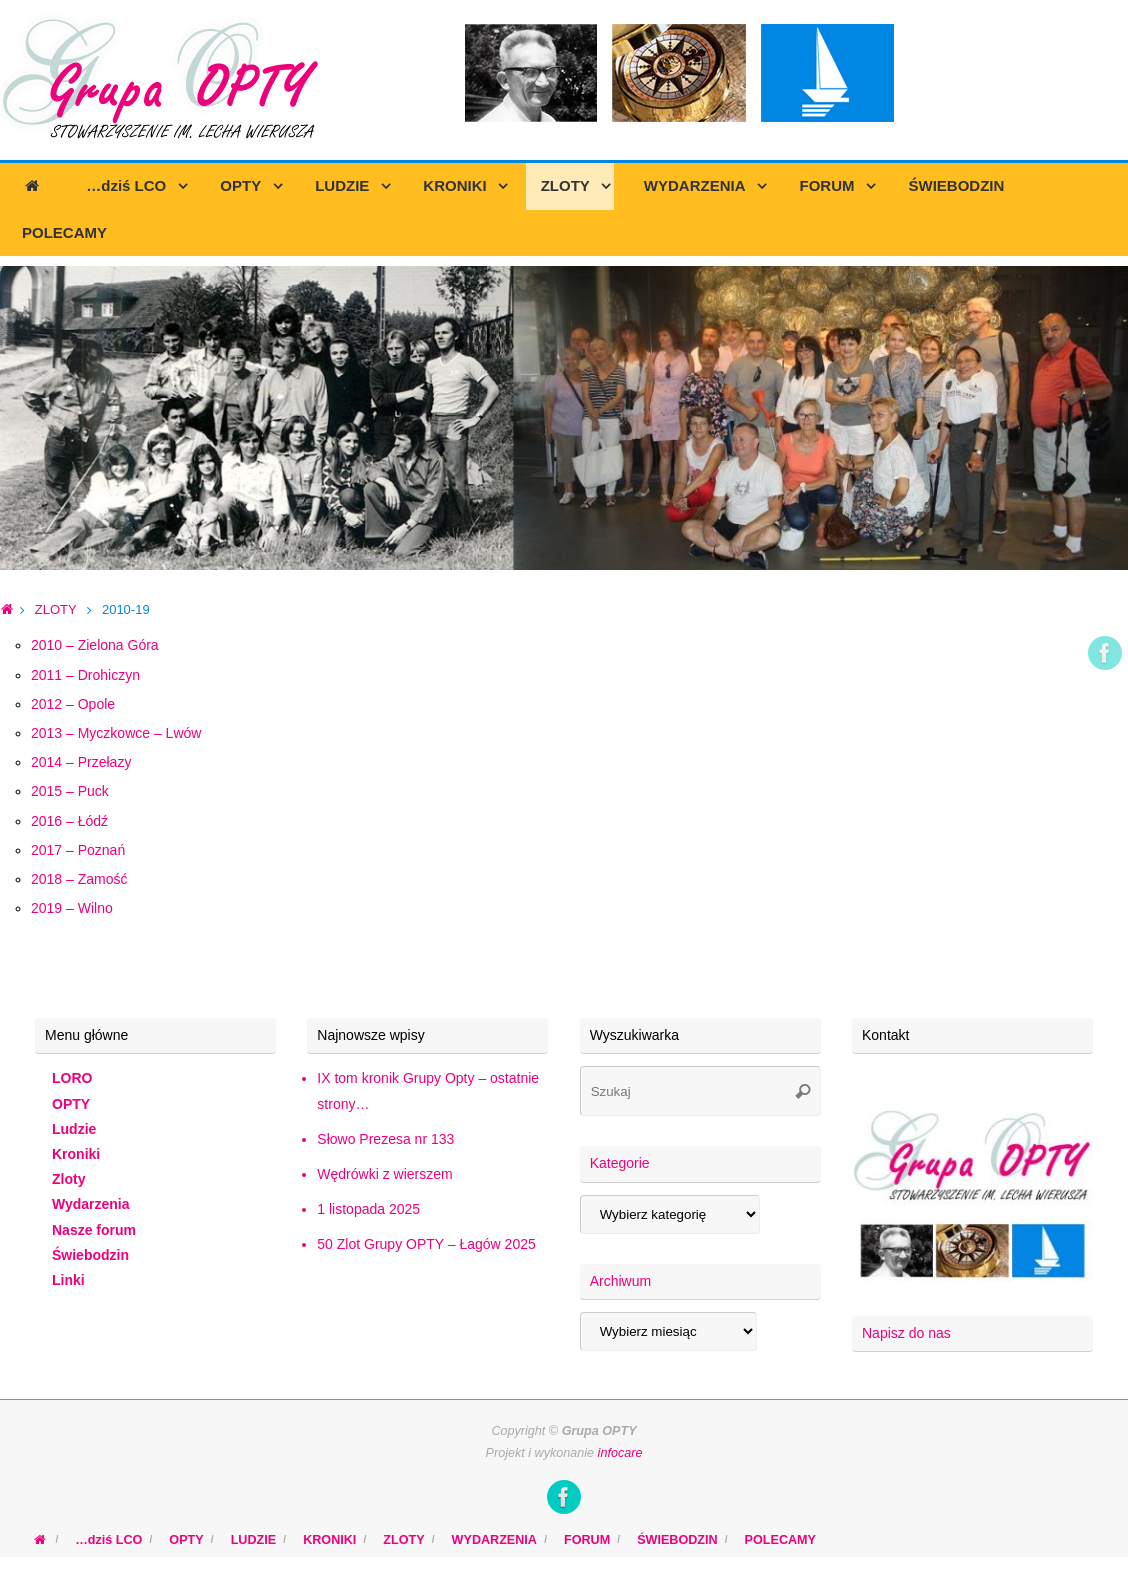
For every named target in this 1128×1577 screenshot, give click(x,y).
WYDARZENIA (494, 1540)
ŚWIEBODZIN (677, 1540)
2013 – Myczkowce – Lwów (116, 733)
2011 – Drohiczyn (85, 675)
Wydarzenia (91, 1204)
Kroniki (76, 1154)
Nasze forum (94, 1230)
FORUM (587, 1540)
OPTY (71, 1104)
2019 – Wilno (72, 908)
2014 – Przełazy (81, 762)
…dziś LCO (108, 1540)
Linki (68, 1280)
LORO (72, 1078)
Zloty (68, 1179)
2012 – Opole (73, 704)
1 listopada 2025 (368, 1209)
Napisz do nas (906, 1333)
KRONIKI (329, 1540)
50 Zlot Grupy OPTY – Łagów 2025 (426, 1244)
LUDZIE (253, 1540)
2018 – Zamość (79, 879)
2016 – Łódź (69, 821)
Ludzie (74, 1129)
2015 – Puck (70, 791)
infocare (620, 1453)
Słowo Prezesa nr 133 (385, 1139)
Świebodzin (90, 1255)
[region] (564, 418)
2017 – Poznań (78, 850)
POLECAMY (780, 1540)
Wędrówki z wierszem (384, 1174)
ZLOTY (56, 609)
